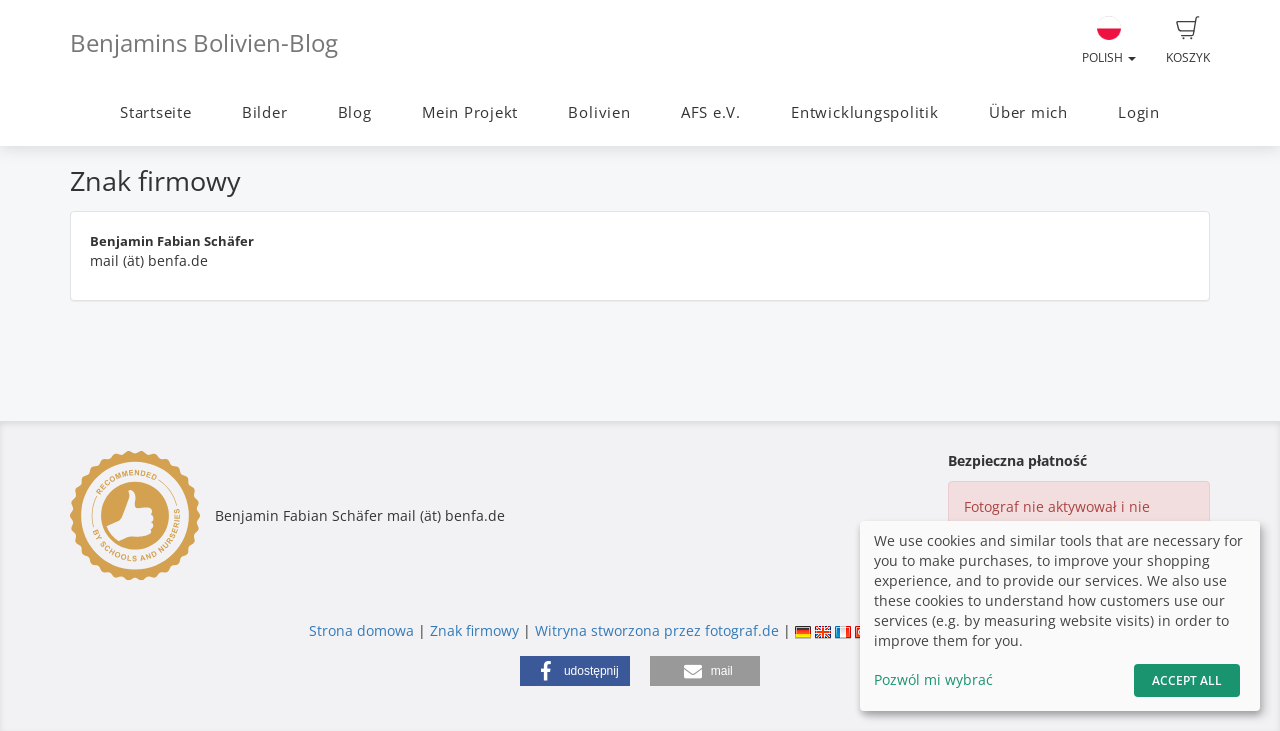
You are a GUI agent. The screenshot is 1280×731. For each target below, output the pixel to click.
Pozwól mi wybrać (933, 679)
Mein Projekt (470, 112)
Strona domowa (361, 630)
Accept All (1187, 680)
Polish (1109, 41)
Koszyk (1188, 41)
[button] (575, 671)
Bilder (265, 112)
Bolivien (599, 112)
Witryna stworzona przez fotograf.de (657, 630)
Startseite (156, 112)
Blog (355, 112)
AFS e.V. (711, 112)
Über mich (1028, 112)
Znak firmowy (476, 630)
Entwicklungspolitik (865, 112)
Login (1139, 112)
